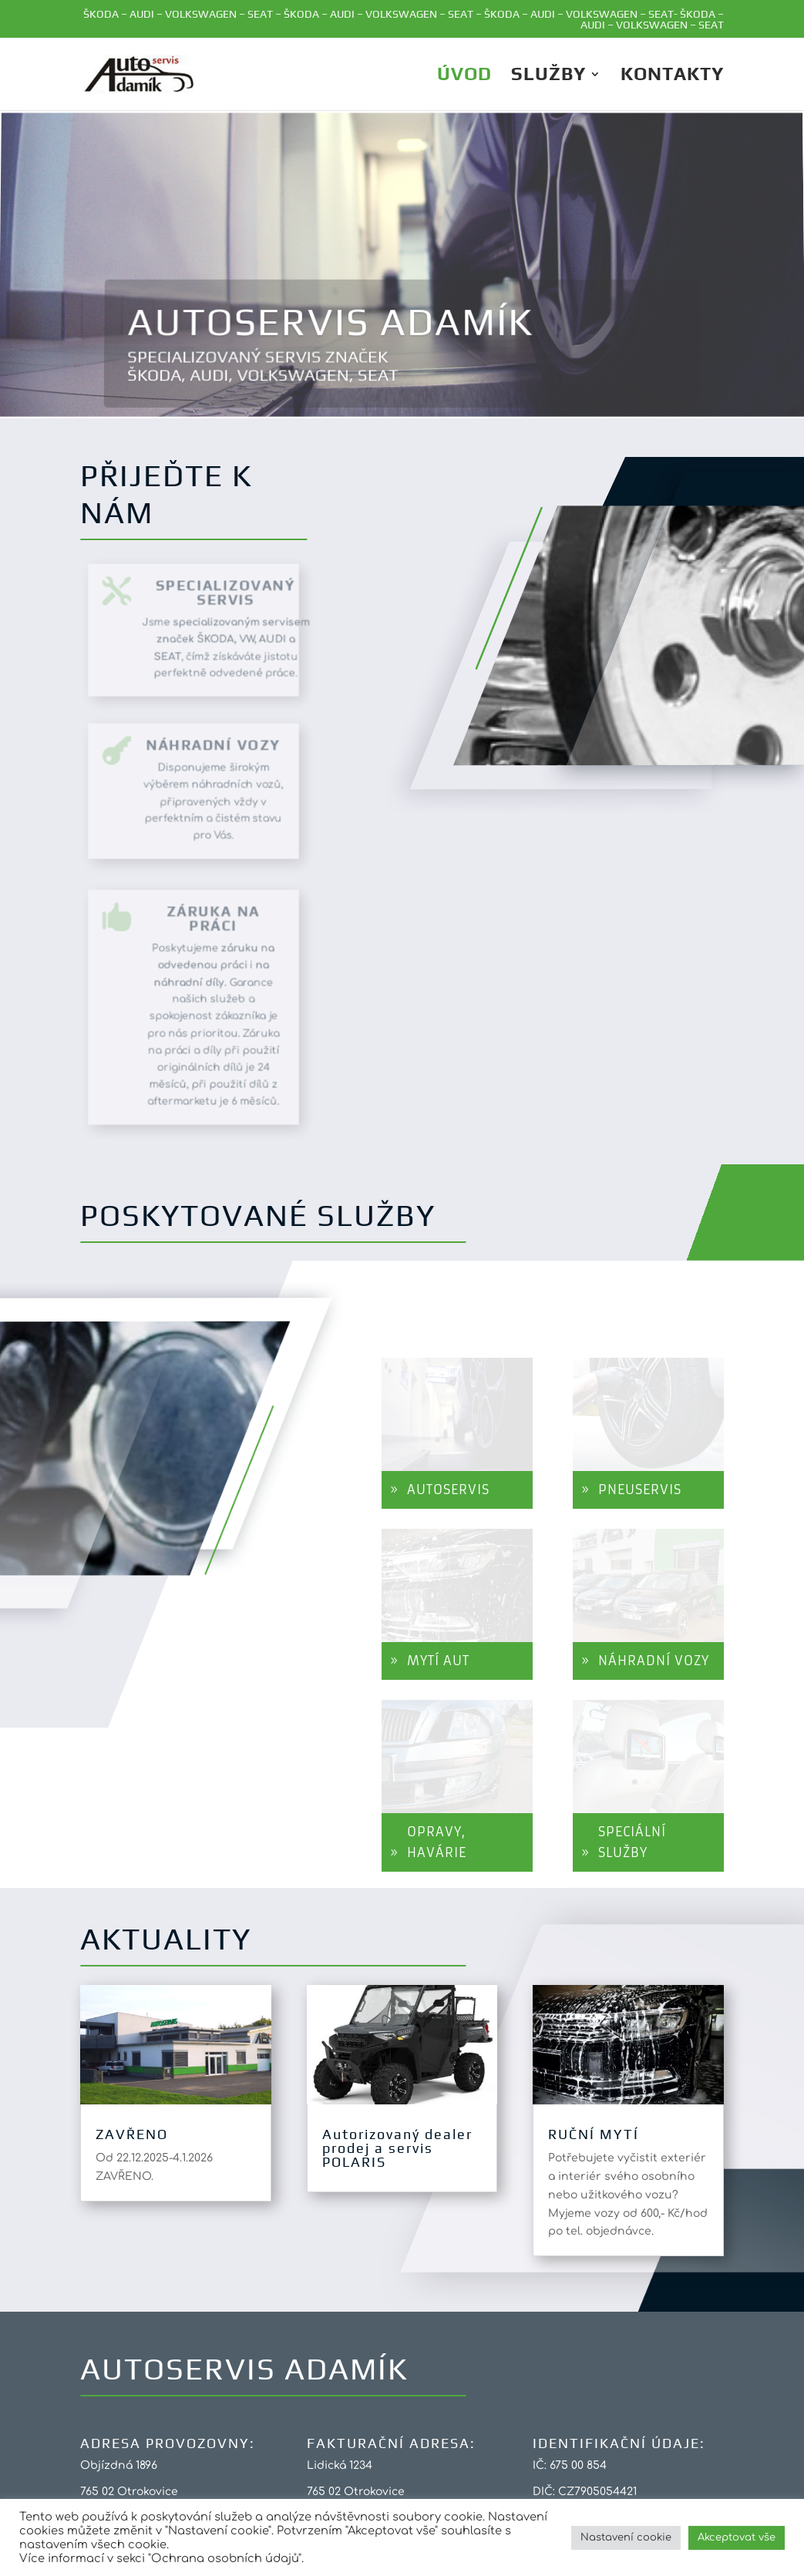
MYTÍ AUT (438, 1660)
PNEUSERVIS (639, 1489)
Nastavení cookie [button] (625, 2537)
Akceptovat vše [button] (736, 2537)
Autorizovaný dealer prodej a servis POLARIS (397, 2148)
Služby (548, 76)
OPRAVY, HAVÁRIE (436, 1842)
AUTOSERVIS (448, 1489)
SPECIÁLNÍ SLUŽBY (632, 1842)
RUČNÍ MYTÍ (593, 2134)
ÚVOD (464, 76)
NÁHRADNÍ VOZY (653, 1660)
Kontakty (672, 76)
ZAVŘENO (132, 2134)
